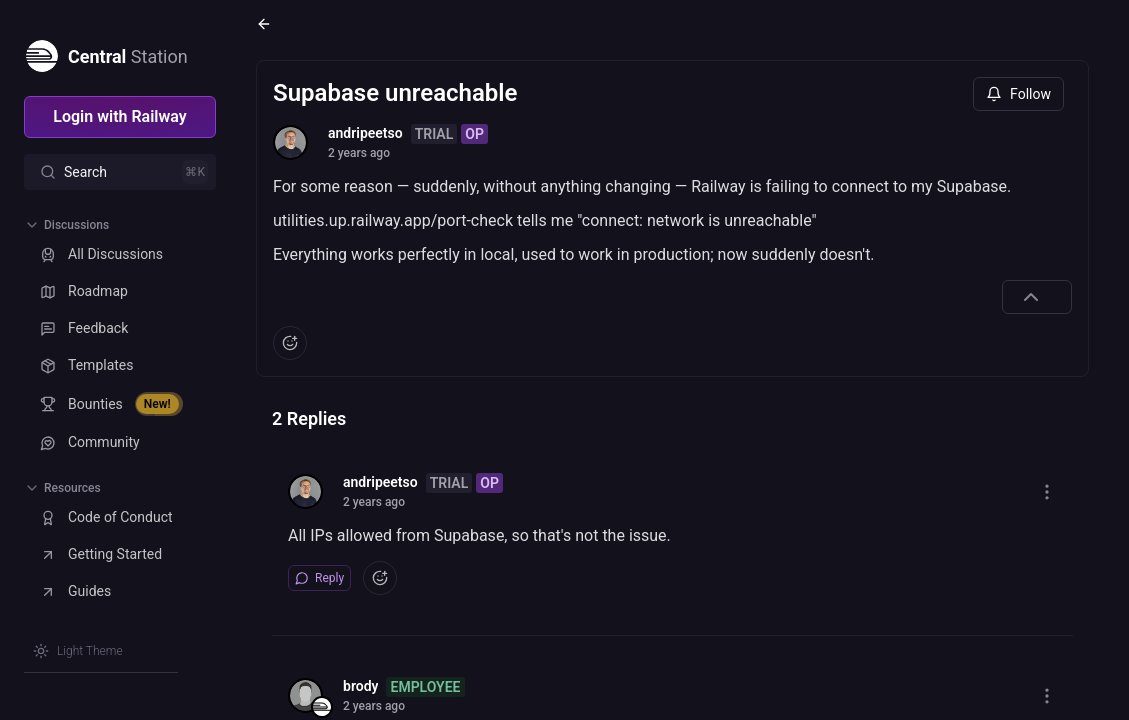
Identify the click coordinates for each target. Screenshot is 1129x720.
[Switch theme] (78, 651)
